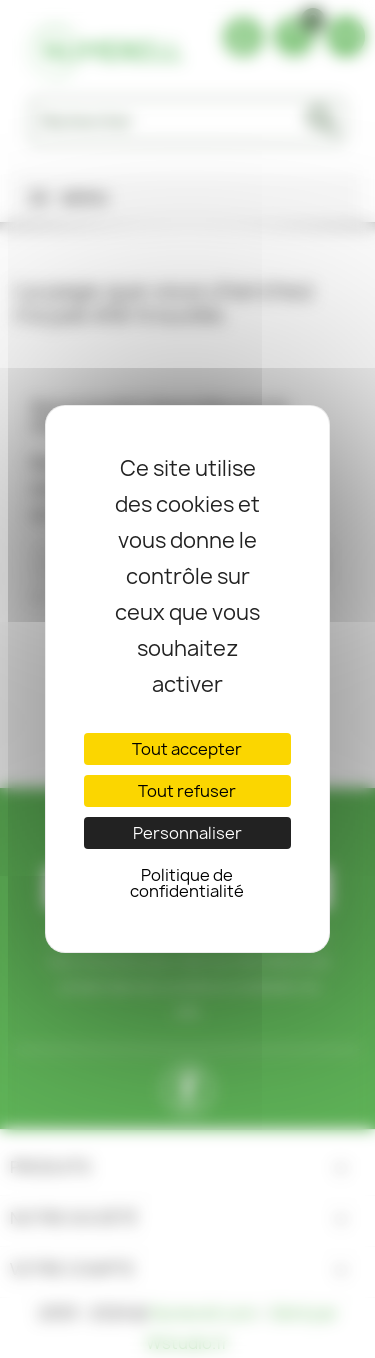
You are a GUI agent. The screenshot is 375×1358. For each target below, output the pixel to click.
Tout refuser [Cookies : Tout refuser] (187, 791)
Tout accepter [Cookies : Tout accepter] (187, 749)
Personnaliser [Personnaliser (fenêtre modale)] (187, 833)
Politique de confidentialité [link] (187, 883)
